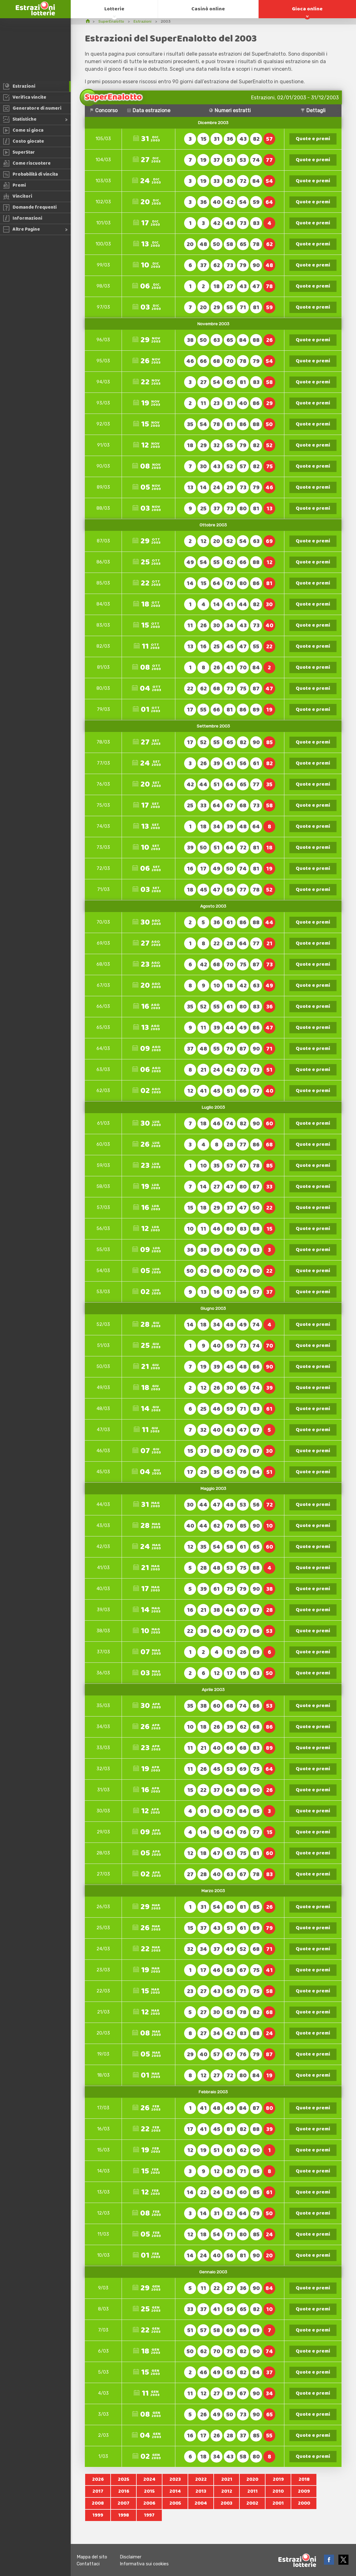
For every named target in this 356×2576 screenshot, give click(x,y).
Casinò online (208, 9)
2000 (304, 2503)
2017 (97, 2491)
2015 (149, 2491)
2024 (149, 2479)
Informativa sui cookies (144, 2564)
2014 (175, 2491)
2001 (278, 2503)
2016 (123, 2491)
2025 (123, 2479)
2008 (98, 2503)
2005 (175, 2503)
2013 (200, 2491)
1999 (97, 2515)
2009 (304, 2491)
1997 (149, 2515)
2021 (226, 2479)
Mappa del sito (92, 2557)
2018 (303, 2479)
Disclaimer (130, 2557)
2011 (252, 2491)
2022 (201, 2479)
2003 (227, 2503)
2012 (226, 2491)
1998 (123, 2515)
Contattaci (88, 2564)
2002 (252, 2503)
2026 (98, 2479)
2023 (175, 2479)
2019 (278, 2479)
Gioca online (307, 9)
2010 (278, 2491)
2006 (149, 2503)
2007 (123, 2503)
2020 (252, 2479)
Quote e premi (313, 139)
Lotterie (114, 9)
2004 (200, 2503)
